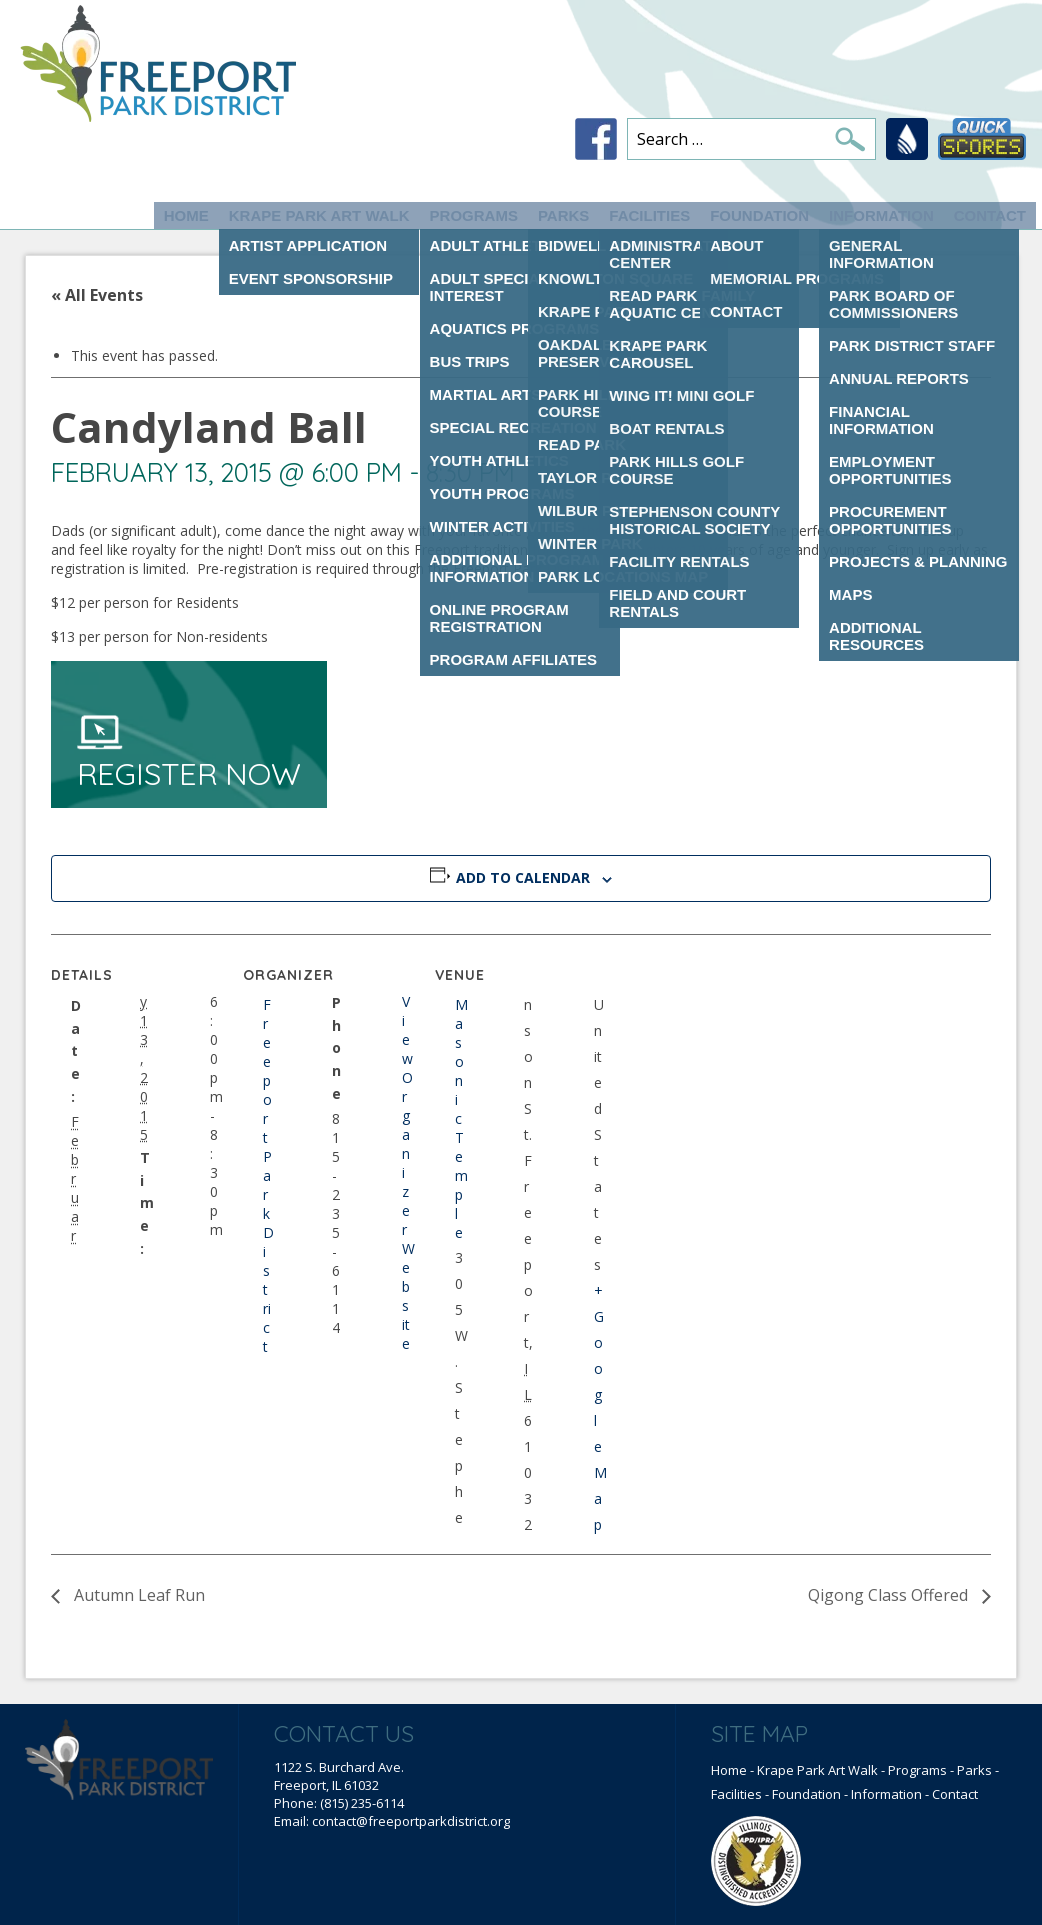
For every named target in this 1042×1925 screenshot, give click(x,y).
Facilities (649, 215)
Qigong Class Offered (890, 1595)
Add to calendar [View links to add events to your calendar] (523, 877)
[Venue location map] (732, 1071)
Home (186, 215)
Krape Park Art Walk (319, 215)
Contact (990, 215)
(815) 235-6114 (362, 1803)
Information (881, 215)
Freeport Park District (268, 1175)
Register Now (189, 754)
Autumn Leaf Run (137, 1595)
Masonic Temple (461, 1118)
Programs (474, 215)
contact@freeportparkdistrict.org (411, 1821)
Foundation (759, 215)
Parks (563, 215)
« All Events (97, 295)
